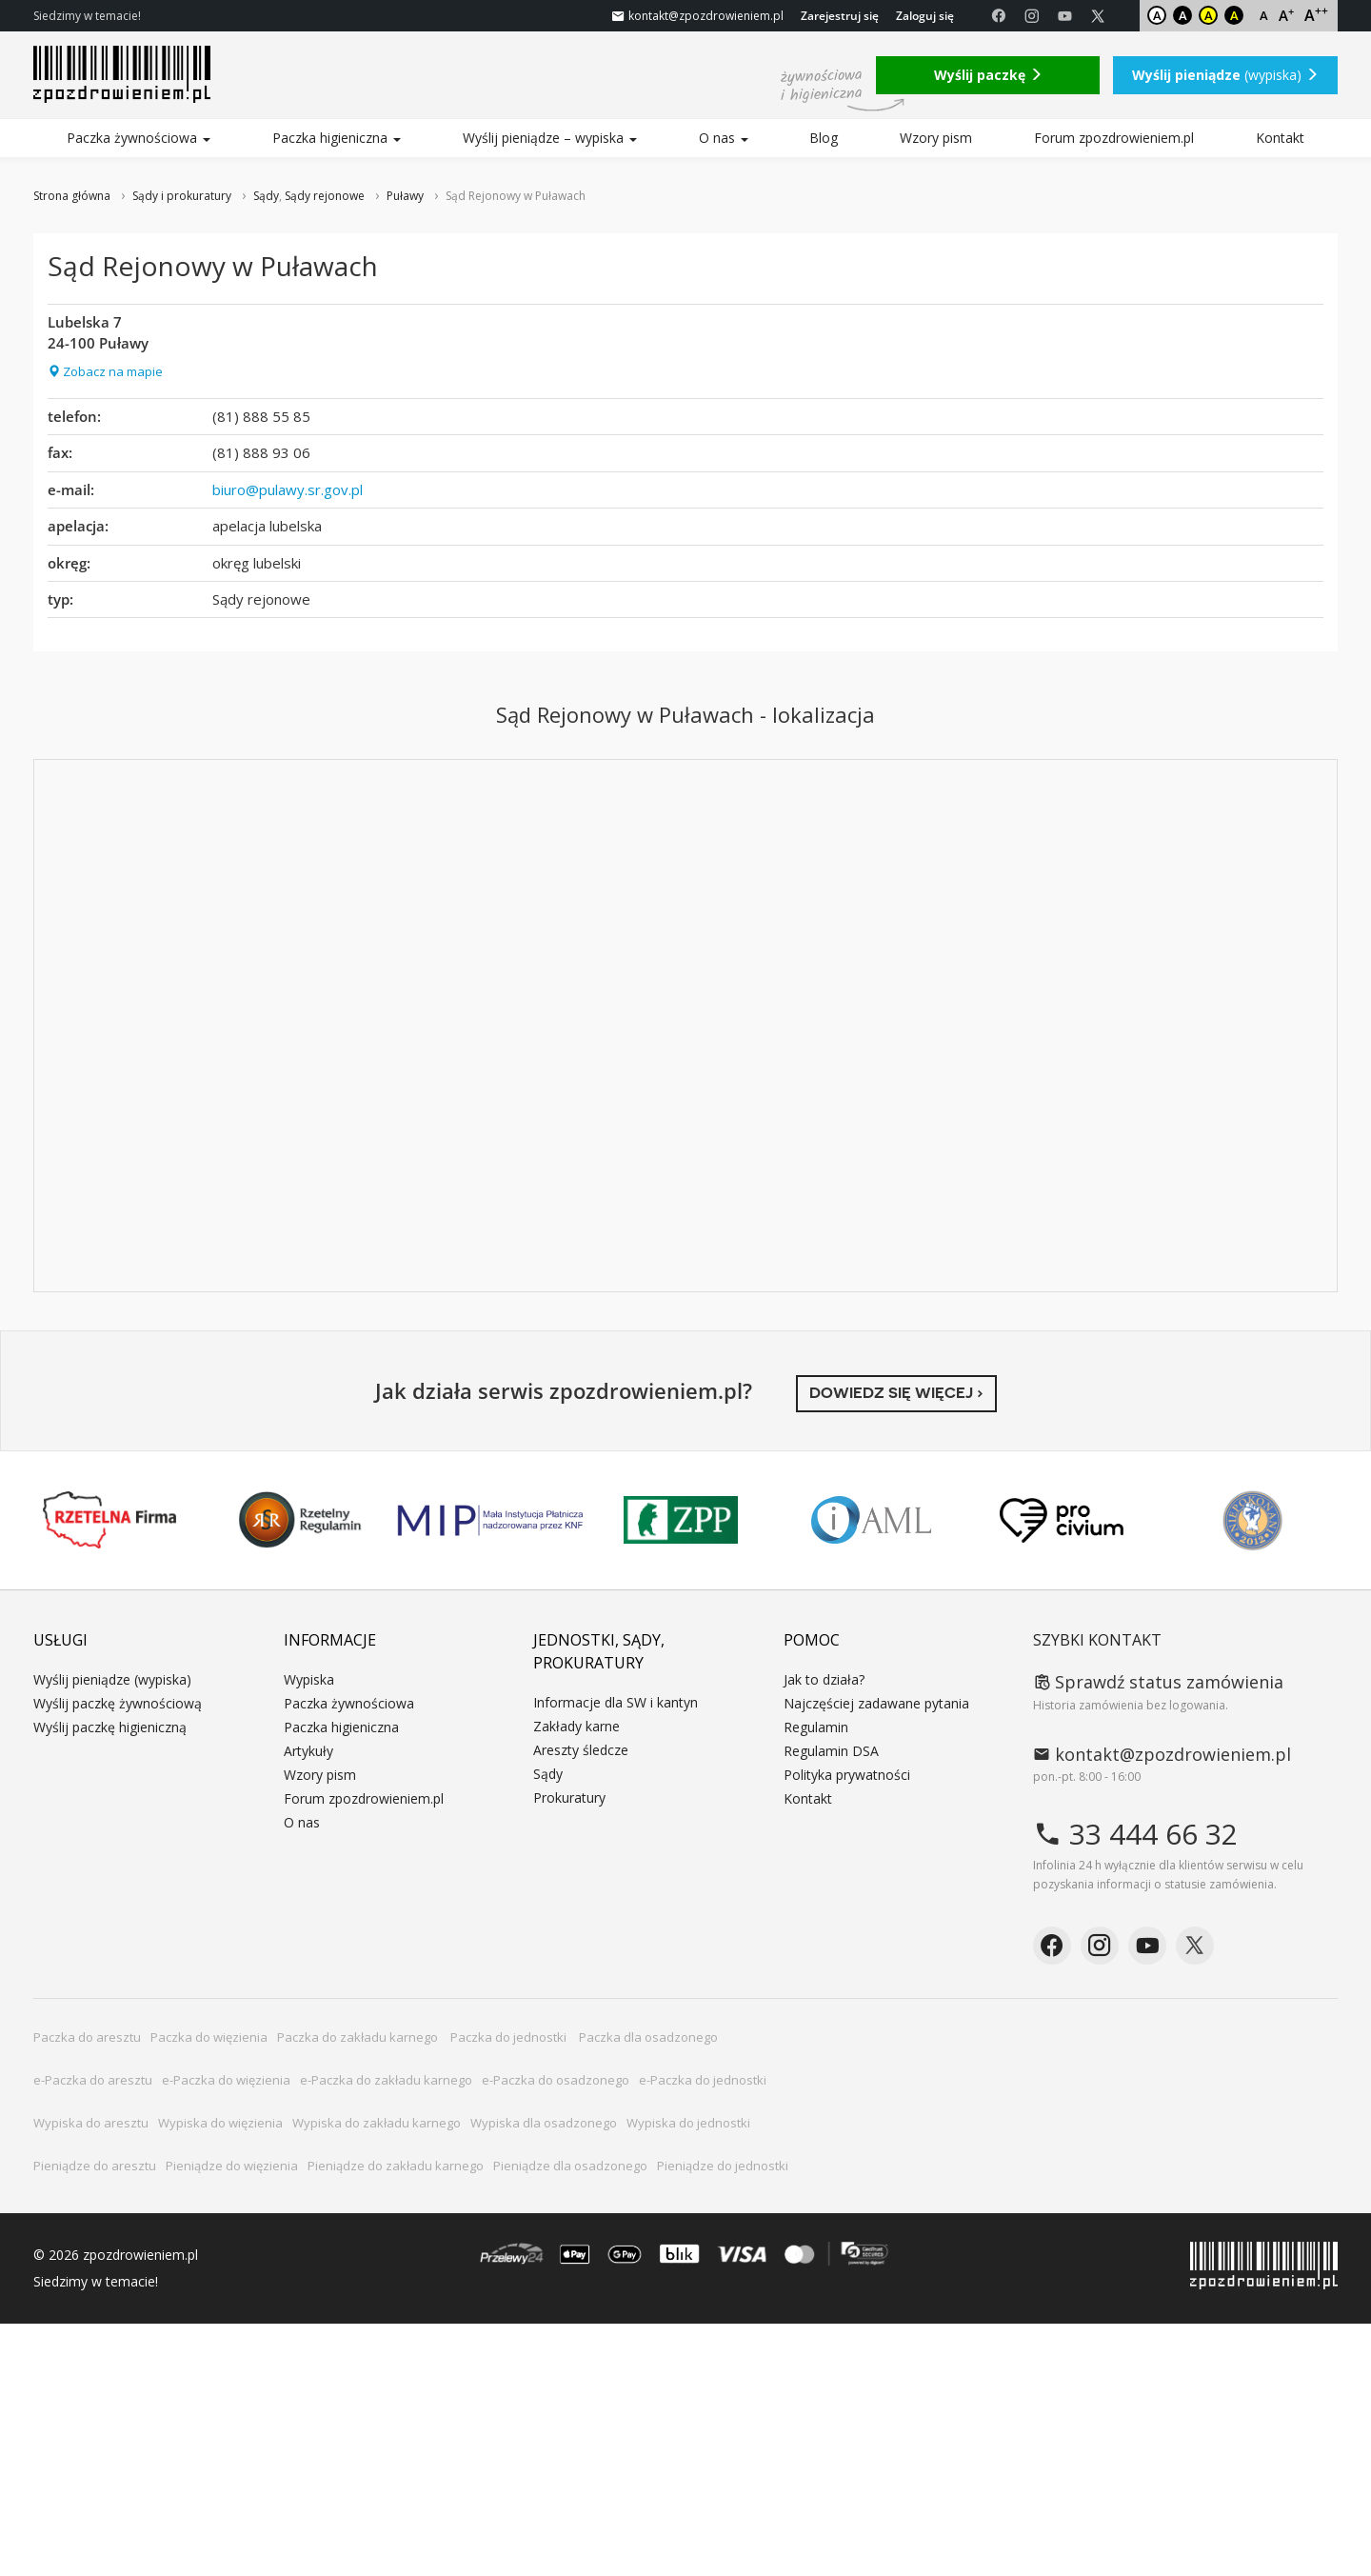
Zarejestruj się (840, 16)
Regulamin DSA (831, 1751)
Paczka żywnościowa (138, 138)
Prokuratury (569, 1797)
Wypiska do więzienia (220, 2122)
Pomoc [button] (812, 1639)
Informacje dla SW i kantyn (615, 1702)
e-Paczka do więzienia (226, 2079)
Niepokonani (1252, 1520)
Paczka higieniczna (336, 138)
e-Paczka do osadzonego (555, 2079)
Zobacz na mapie (105, 371)
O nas (723, 138)
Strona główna (71, 196)
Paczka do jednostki (509, 2037)
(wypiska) (1225, 75)
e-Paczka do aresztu (92, 2079)
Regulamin (816, 1727)
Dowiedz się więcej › (896, 1393)
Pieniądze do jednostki (722, 2165)
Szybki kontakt (1097, 1639)
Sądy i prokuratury (181, 196)
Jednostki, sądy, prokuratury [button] (599, 1651)
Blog (823, 138)
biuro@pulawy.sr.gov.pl (287, 489)
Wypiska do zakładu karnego (376, 2122)
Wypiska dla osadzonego (543, 2122)
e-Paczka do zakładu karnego (386, 2079)
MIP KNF (490, 1519)
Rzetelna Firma (109, 1519)
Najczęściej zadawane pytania (876, 1703)
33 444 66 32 (1135, 1833)
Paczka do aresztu (87, 2037)
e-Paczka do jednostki (702, 2079)
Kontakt (1280, 138)
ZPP (680, 1520)
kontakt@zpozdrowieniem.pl (1162, 1754)
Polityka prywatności (847, 1775)
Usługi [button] (60, 1639)
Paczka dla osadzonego (648, 2037)
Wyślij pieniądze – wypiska (550, 138)
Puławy (405, 196)
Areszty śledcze (580, 1750)
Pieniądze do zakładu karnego (396, 2165)
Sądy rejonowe (325, 196)
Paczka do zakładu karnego (359, 2037)
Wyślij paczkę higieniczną (110, 1727)
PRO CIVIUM (1061, 1520)
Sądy (266, 196)
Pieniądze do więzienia (232, 2165)
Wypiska (309, 1679)
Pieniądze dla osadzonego (570, 2165)
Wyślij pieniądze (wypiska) (112, 1679)
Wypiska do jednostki (688, 2122)
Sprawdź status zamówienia (1158, 1681)
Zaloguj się (925, 16)
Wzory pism (936, 138)
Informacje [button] (330, 1639)
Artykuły (308, 1751)
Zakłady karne (576, 1726)
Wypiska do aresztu (91, 2122)
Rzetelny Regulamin (300, 1519)
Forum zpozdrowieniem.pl (1114, 138)
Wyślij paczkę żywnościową (117, 1703)
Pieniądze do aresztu (94, 2165)
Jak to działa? (824, 1679)
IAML (871, 1520)
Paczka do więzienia (209, 2037)
